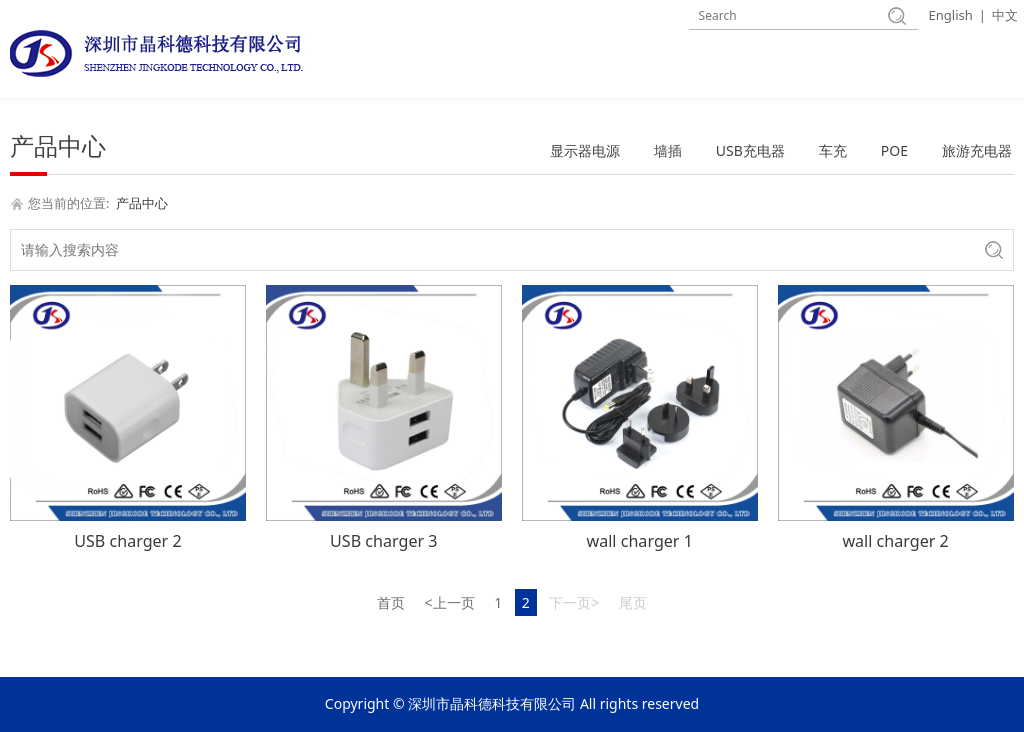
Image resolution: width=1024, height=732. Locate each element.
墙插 (668, 150)
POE (894, 150)
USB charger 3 (383, 541)
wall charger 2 (895, 541)
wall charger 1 (640, 541)
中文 (1005, 15)
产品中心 (142, 203)
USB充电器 (750, 150)
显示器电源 (585, 150)
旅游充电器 (977, 150)
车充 (833, 150)
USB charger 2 (127, 541)
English (951, 15)
